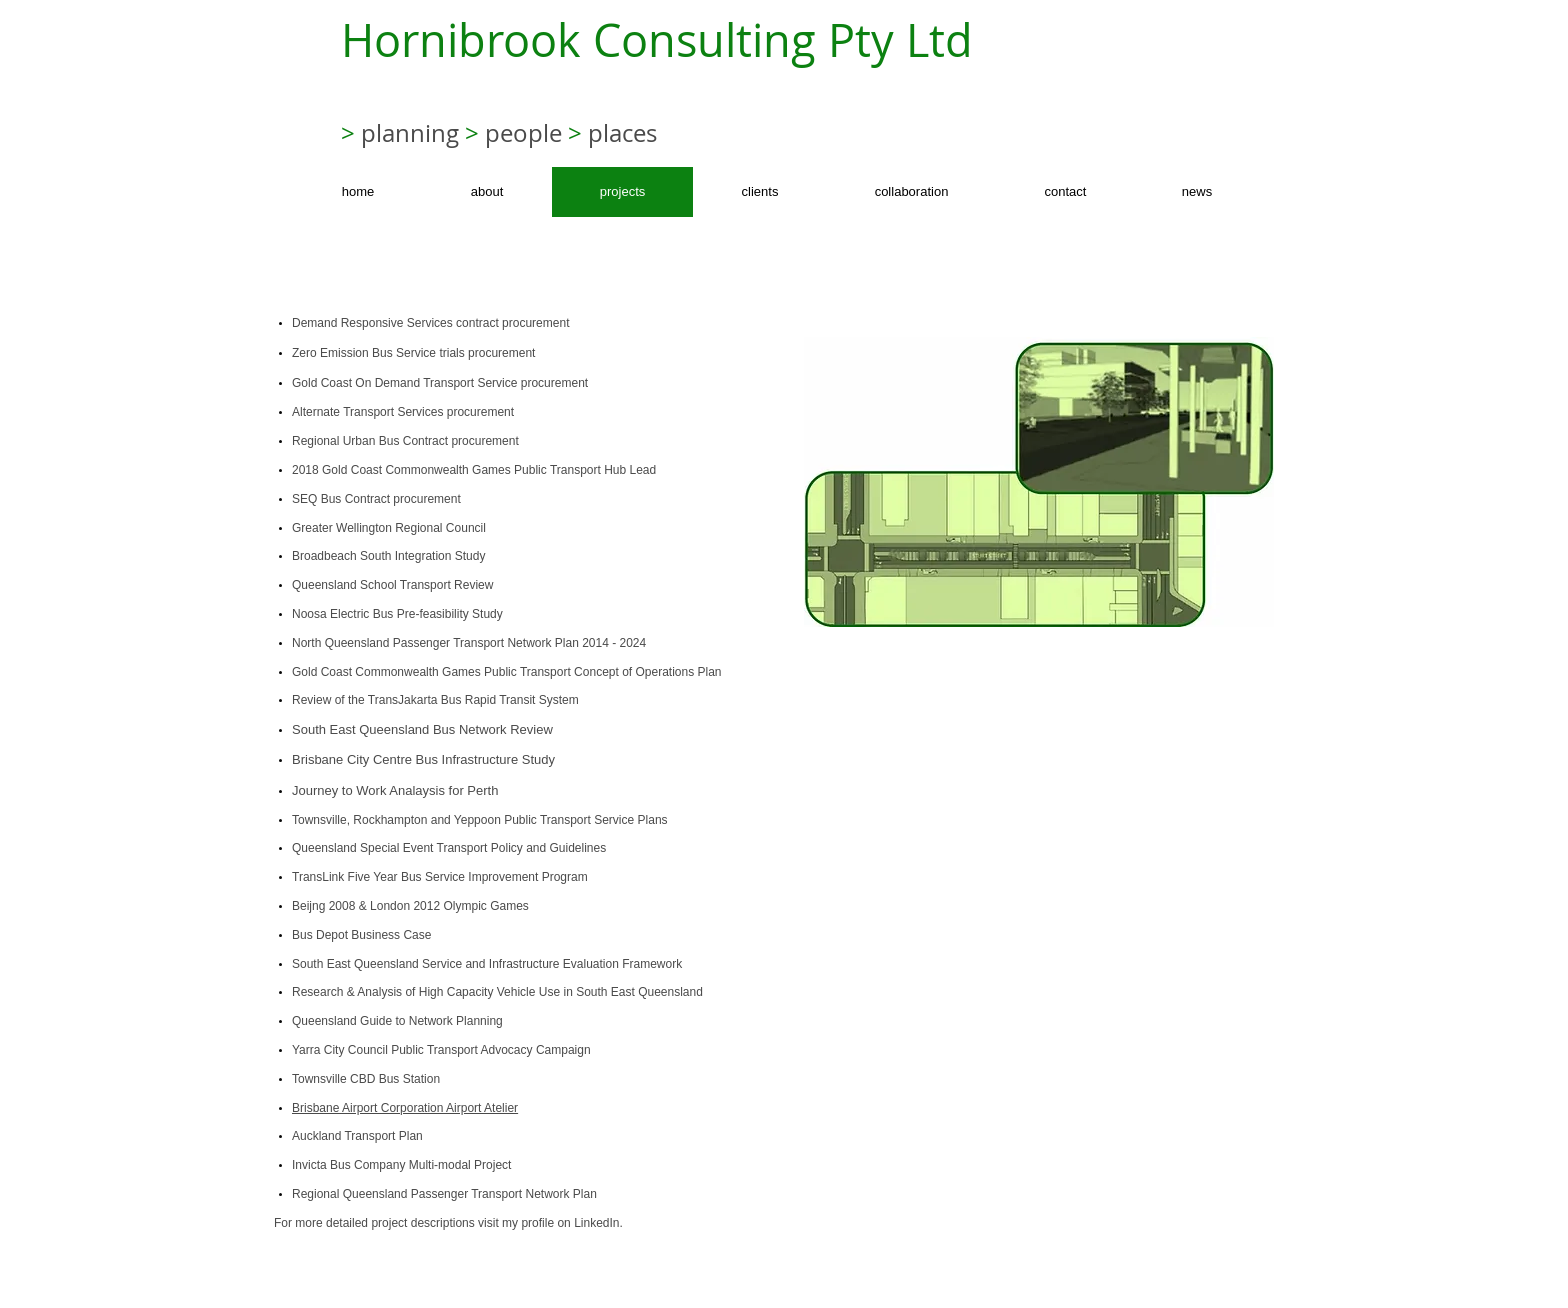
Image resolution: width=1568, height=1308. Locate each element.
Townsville (319, 820)
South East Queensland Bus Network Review (422, 729)
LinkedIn (596, 1223)
